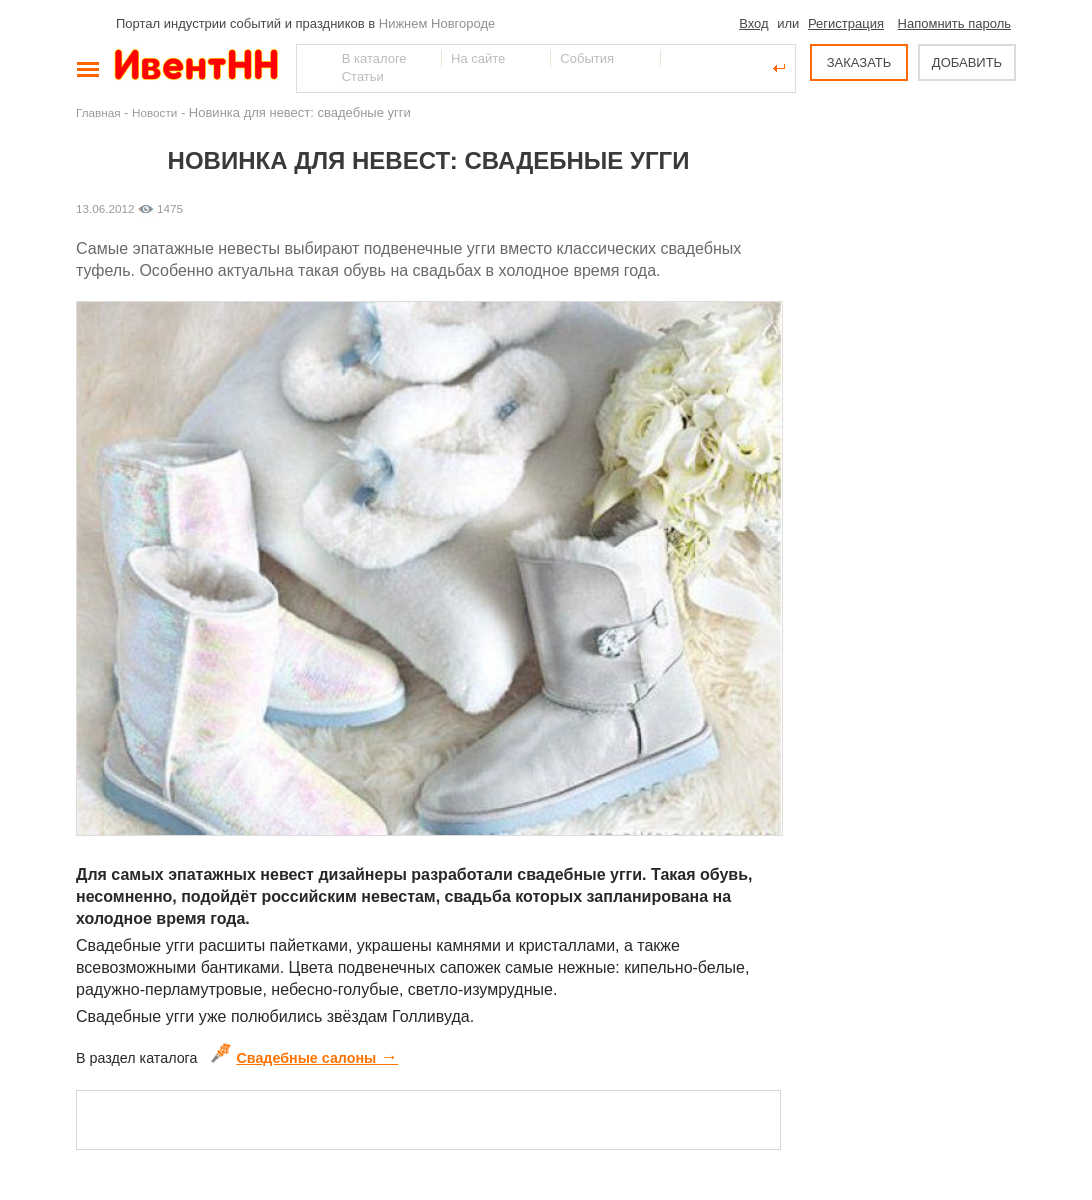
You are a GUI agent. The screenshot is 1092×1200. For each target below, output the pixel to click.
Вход (753, 23)
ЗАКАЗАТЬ (859, 62)
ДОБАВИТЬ (967, 62)
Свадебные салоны (304, 1058)
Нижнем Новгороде (437, 23)
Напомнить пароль (954, 23)
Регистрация (846, 23)
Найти (313, 68)
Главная (98, 112)
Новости (154, 112)
